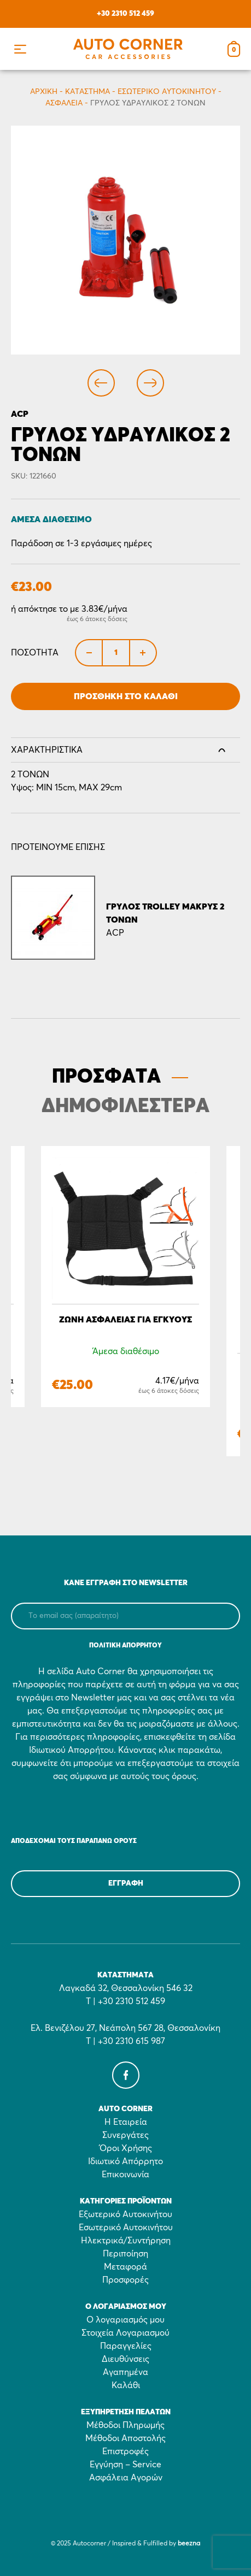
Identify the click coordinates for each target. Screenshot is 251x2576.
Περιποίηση (125, 2253)
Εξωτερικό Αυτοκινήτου (125, 2214)
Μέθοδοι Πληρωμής (125, 2425)
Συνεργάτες (125, 2135)
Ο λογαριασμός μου (125, 2319)
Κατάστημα (87, 92)
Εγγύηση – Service (125, 2464)
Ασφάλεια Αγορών (125, 2477)
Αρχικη (43, 92)
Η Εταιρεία (125, 2122)
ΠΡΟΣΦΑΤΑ (106, 1077)
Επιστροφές (125, 2451)
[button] (20, 49)
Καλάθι (126, 2385)
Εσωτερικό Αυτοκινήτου (167, 92)
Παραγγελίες (125, 2346)
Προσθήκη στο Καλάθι (126, 696)
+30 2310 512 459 (125, 13)
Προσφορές (125, 2280)
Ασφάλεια (64, 103)
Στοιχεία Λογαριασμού (125, 2333)
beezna (189, 2543)
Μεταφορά (125, 2266)
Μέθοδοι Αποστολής (125, 2438)
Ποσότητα (35, 652)
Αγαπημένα (125, 2372)
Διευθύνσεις (125, 2359)
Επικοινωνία (125, 2174)
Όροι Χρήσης (126, 2148)
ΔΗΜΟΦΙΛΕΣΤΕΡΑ (125, 1106)
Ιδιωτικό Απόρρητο (125, 2161)
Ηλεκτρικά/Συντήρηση (126, 2240)
